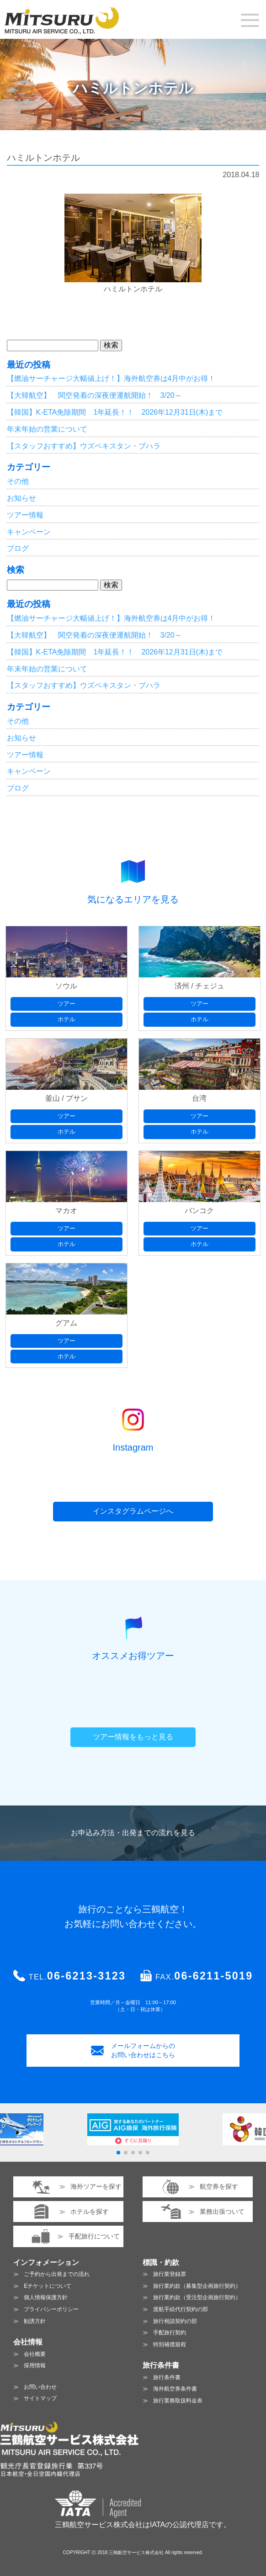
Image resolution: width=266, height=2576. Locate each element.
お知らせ (21, 498)
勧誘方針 (35, 2321)
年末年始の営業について (47, 429)
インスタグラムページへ (133, 1511)
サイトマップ (40, 2398)
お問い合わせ (40, 2387)
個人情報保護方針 (46, 2297)
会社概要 (35, 2354)
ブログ (18, 548)
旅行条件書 (167, 2377)
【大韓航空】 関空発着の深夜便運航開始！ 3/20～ (94, 395)
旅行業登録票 (169, 2274)
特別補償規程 (169, 2344)
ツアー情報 (25, 515)
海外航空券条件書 (175, 2389)
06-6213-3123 (86, 1976)
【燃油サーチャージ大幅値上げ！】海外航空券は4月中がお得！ (111, 378)
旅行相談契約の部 (175, 2321)
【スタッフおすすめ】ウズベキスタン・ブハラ (83, 446)
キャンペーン (29, 532)
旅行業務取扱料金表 (177, 2400)
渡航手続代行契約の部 (180, 2309)
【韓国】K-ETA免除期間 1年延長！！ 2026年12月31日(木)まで (115, 412)
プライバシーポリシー (51, 2309)
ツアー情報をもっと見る (133, 1737)
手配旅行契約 (169, 2332)
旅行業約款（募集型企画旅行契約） (197, 2286)
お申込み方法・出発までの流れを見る (133, 1833)
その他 (18, 481)
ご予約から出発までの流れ (57, 2274)
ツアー (66, 1003)
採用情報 (35, 2365)
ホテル (66, 1019)
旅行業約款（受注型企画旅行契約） (197, 2297)
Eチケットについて (47, 2286)
